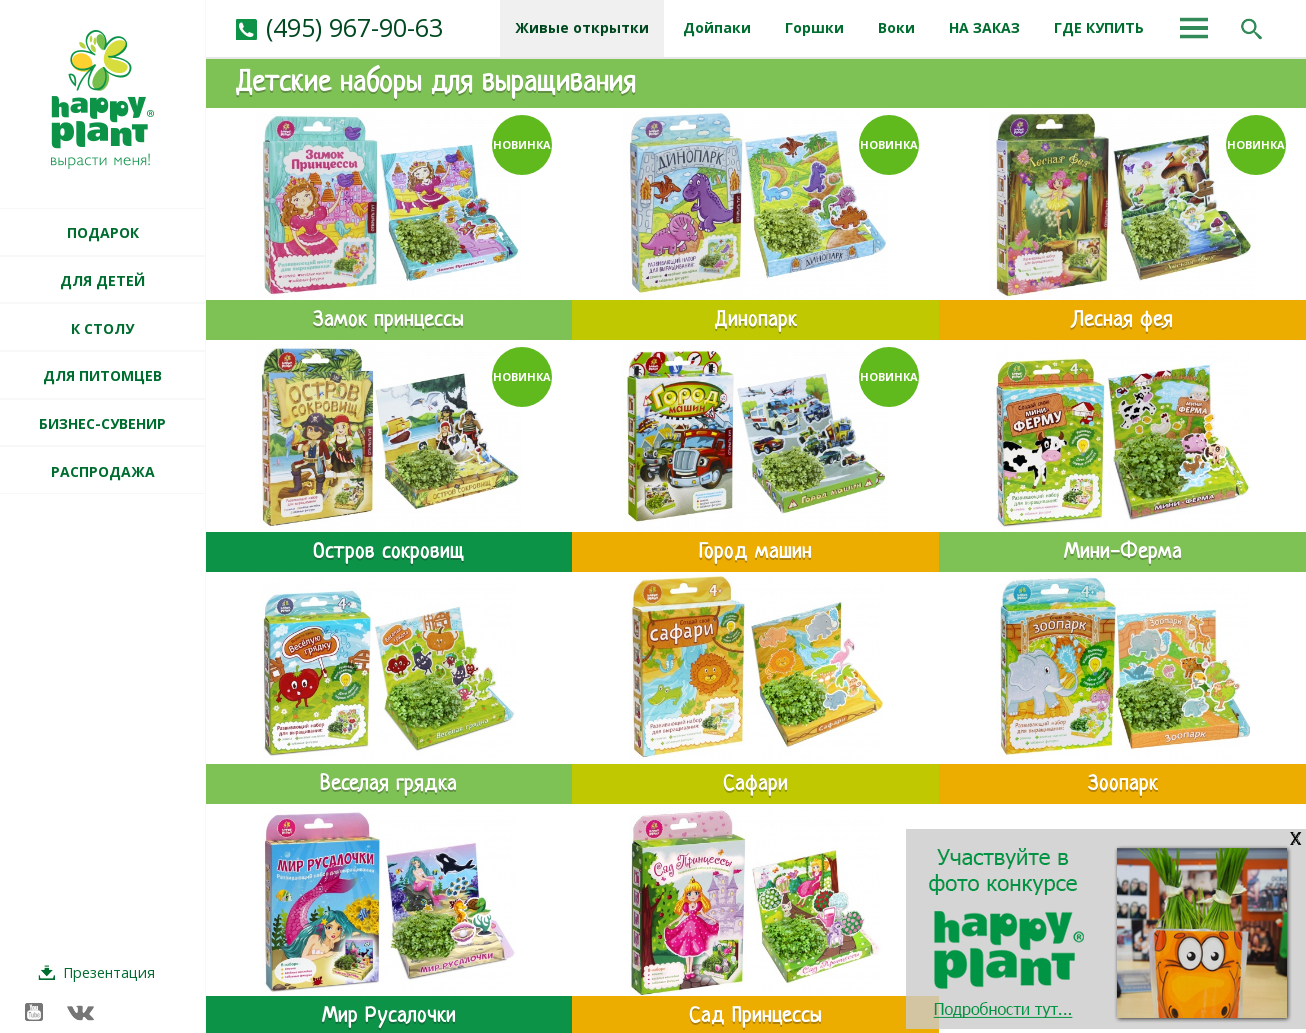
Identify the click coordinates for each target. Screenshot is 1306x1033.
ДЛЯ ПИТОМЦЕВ (102, 375)
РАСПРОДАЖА (103, 471)
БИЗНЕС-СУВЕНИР (102, 423)
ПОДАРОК (103, 232)
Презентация (109, 972)
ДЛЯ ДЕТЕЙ (102, 280)
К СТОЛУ (102, 328)
